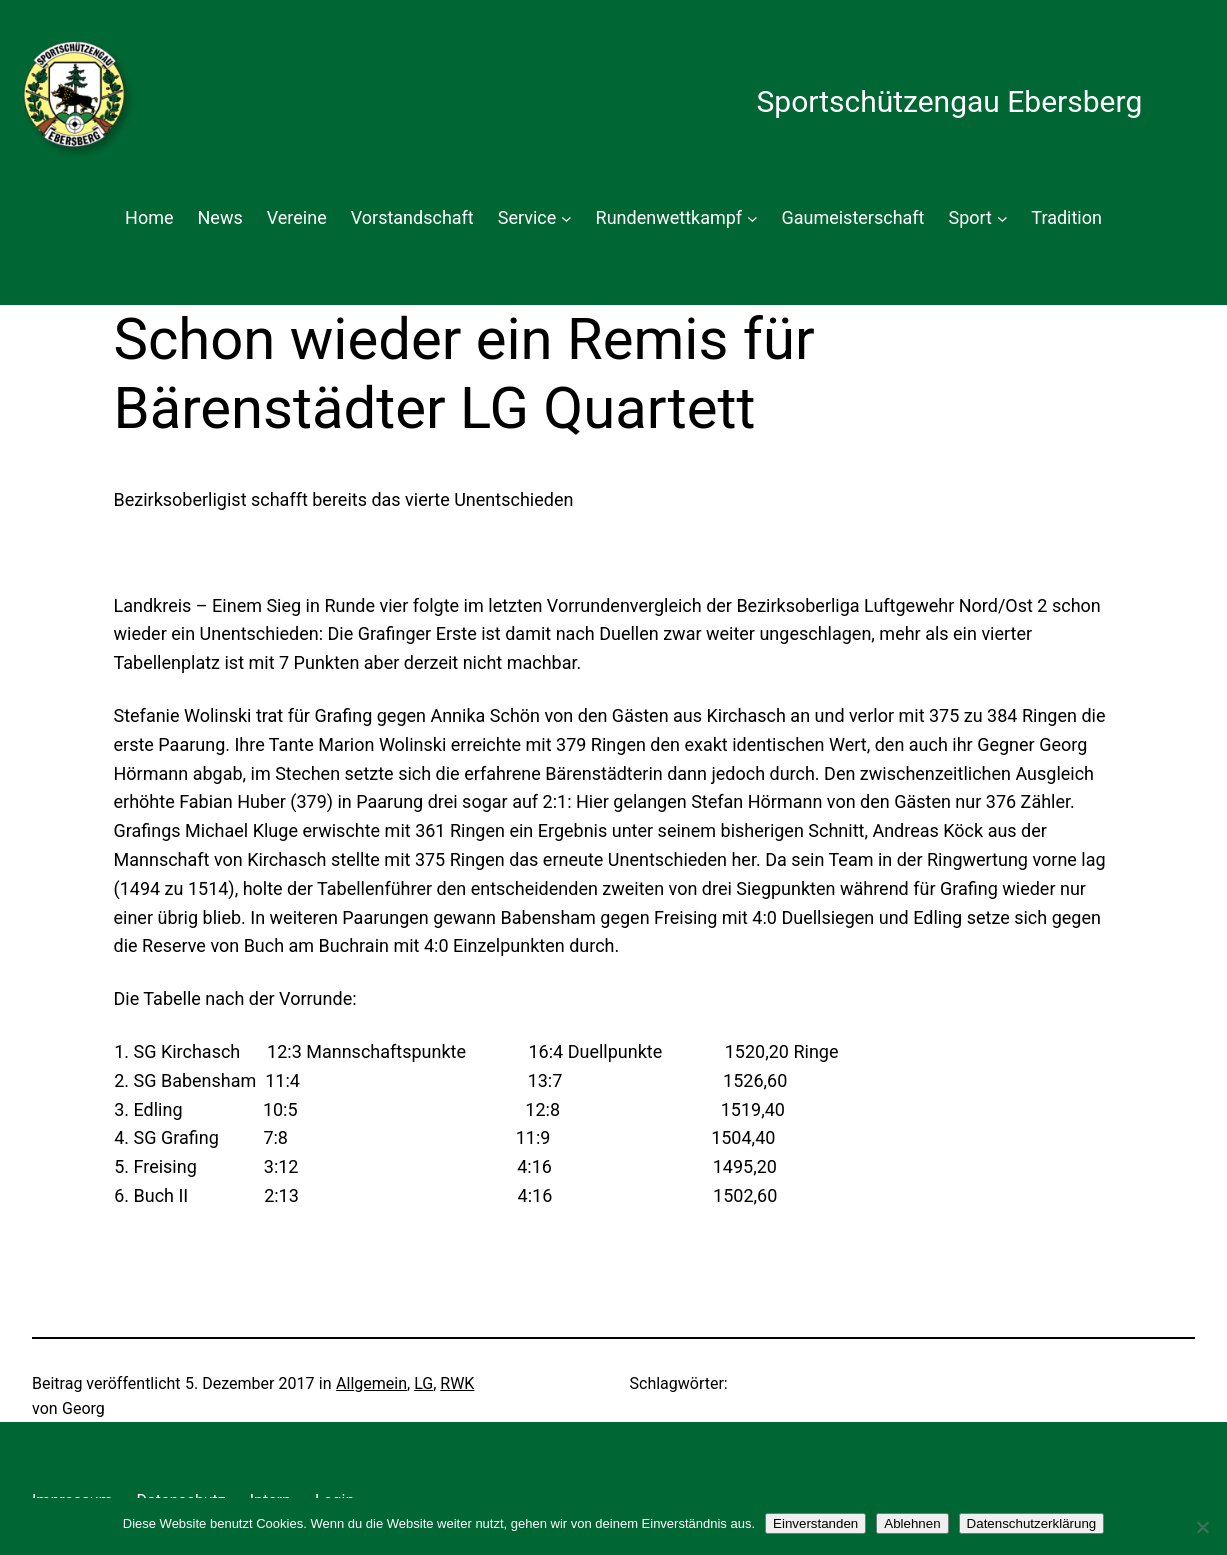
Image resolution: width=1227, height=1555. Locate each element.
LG (423, 1383)
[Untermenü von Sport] (1002, 218)
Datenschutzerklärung (1032, 1523)
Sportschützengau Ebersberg (949, 101)
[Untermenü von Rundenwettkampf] (752, 218)
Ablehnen (912, 1523)
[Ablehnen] (1202, 1527)
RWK (457, 1383)
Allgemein (371, 1383)
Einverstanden (815, 1523)
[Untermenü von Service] (566, 218)
